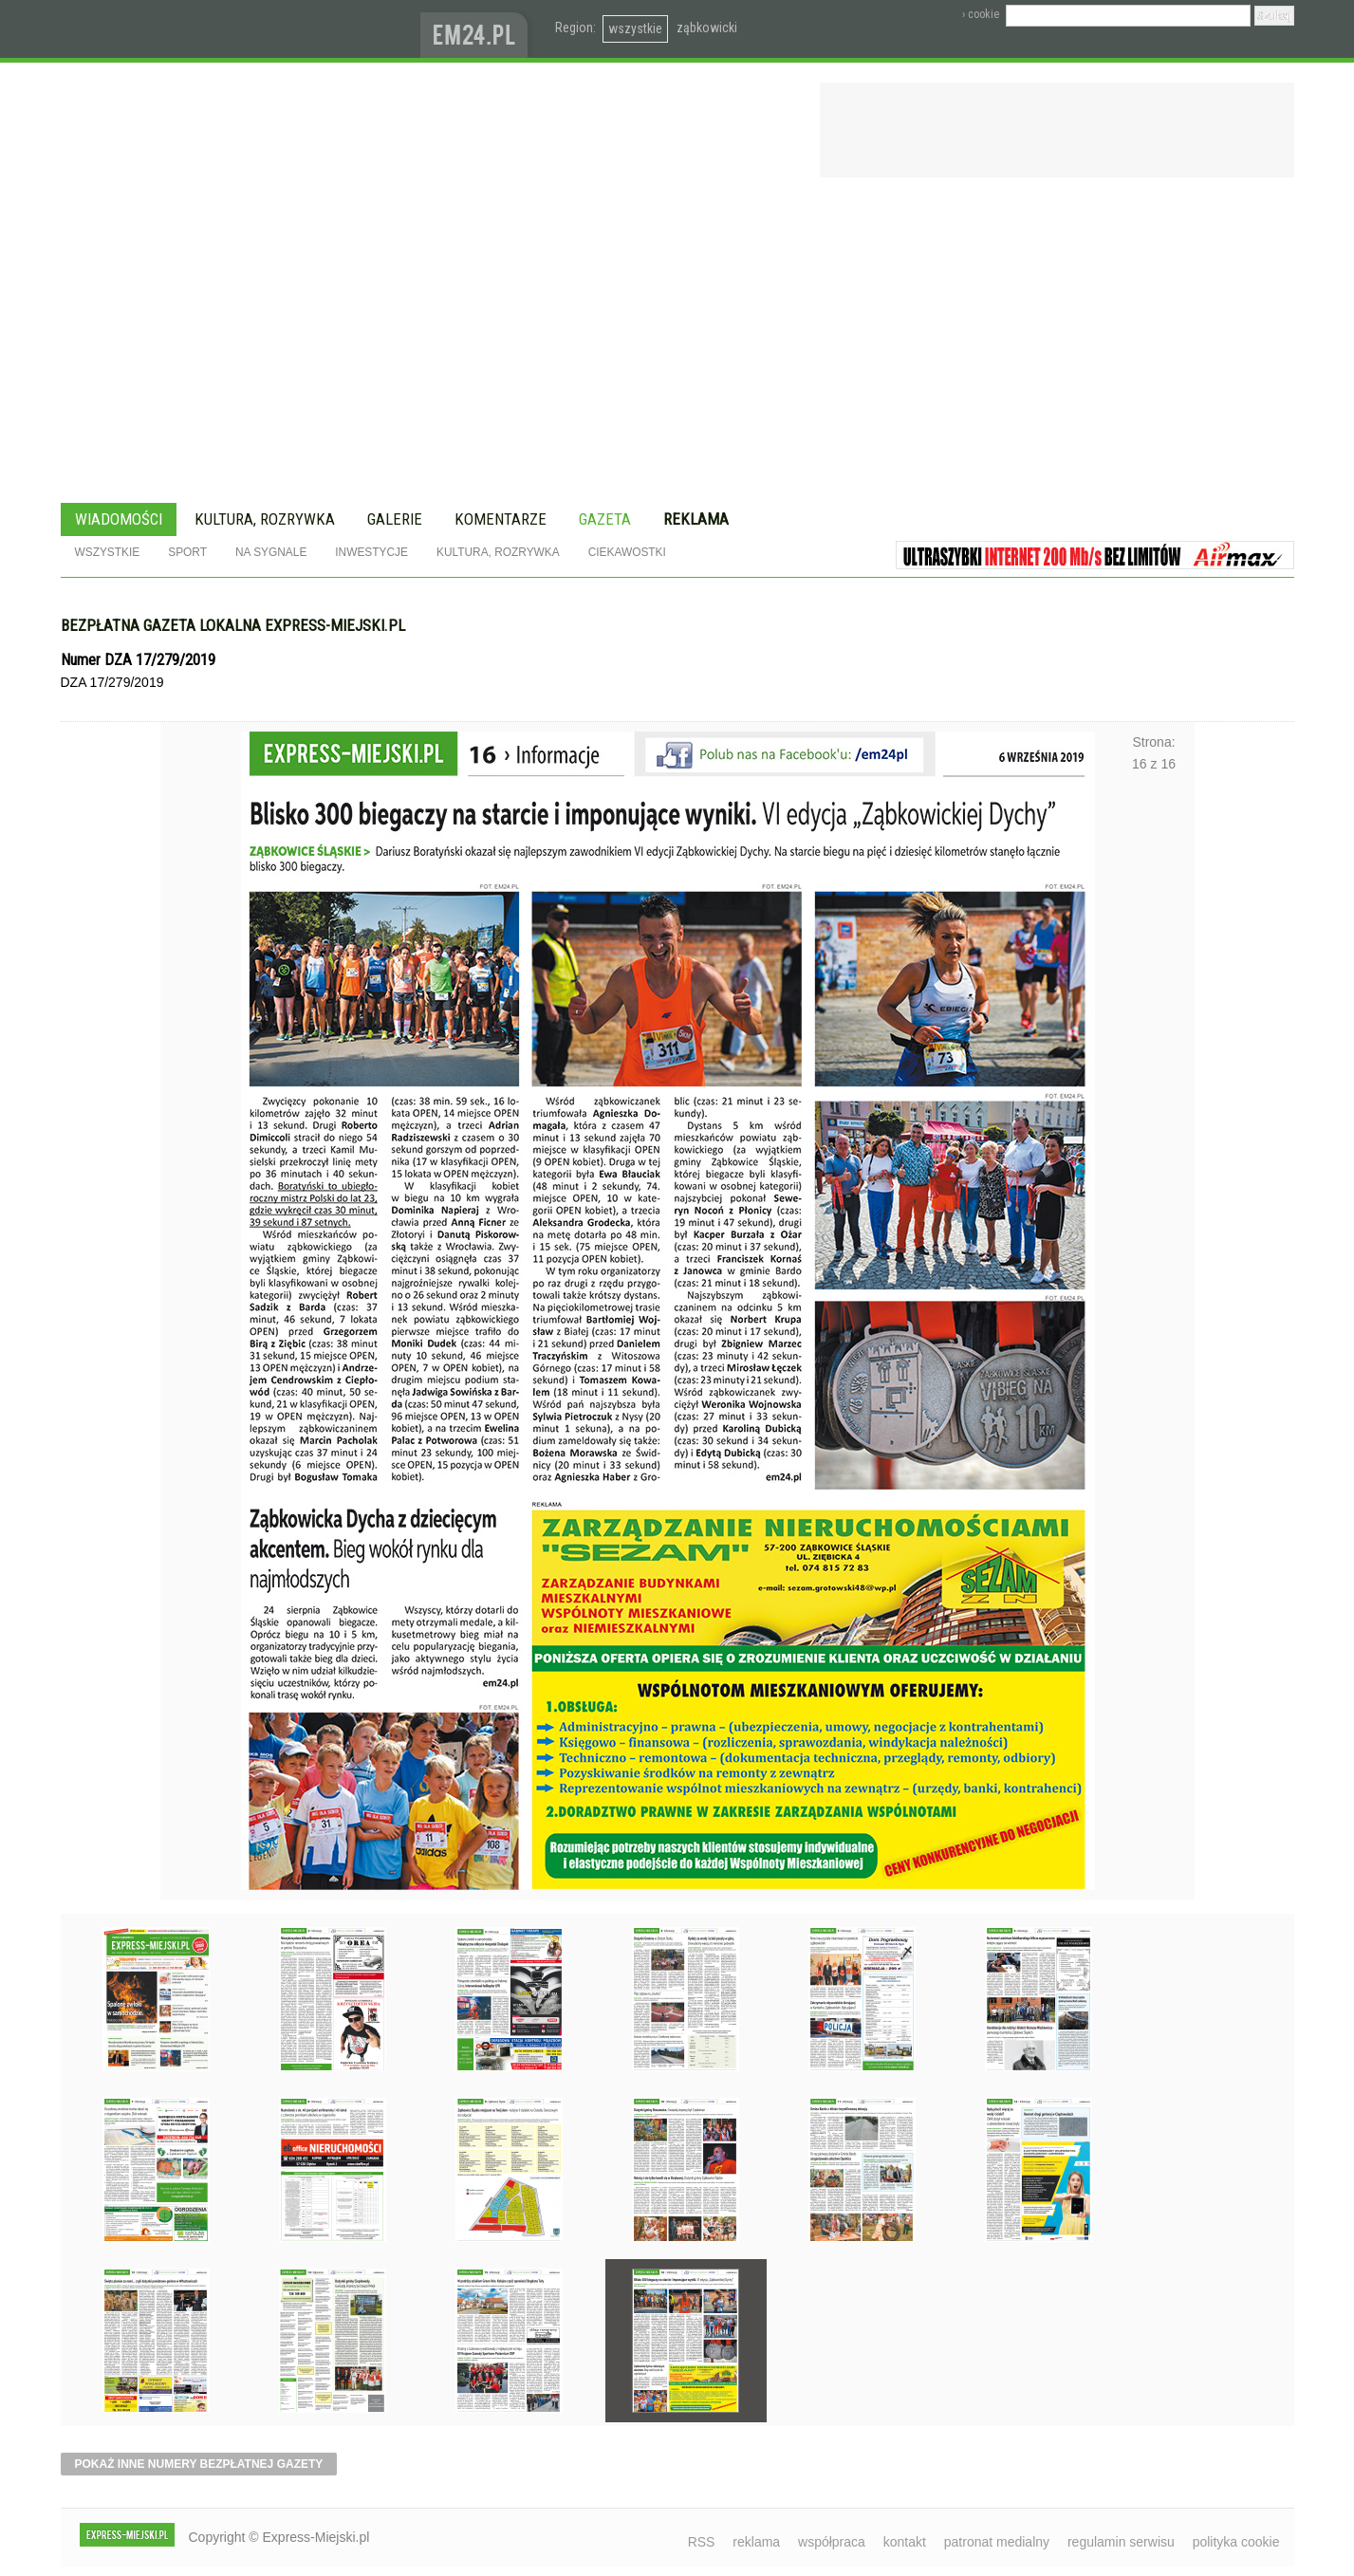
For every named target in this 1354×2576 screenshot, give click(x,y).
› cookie (980, 14)
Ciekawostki (627, 552)
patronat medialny (996, 2541)
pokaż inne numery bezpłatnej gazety (199, 2464)
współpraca (831, 2541)
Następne (1154, 1267)
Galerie (394, 519)
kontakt (904, 2541)
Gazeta (605, 519)
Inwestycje (371, 552)
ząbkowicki (707, 27)
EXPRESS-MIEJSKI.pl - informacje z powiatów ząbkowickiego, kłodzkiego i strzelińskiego (240, 29)
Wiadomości (118, 519)
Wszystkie (107, 552)
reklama (756, 2541)
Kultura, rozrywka (265, 519)
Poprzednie (200, 1267)
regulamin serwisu (1121, 2541)
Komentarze (500, 519)
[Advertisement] (677, 343)
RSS (701, 2541)
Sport (187, 552)
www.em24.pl (478, 29)
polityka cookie (1236, 2541)
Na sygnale (270, 552)
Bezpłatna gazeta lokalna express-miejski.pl (233, 625)
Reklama (696, 519)
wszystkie (635, 28)
